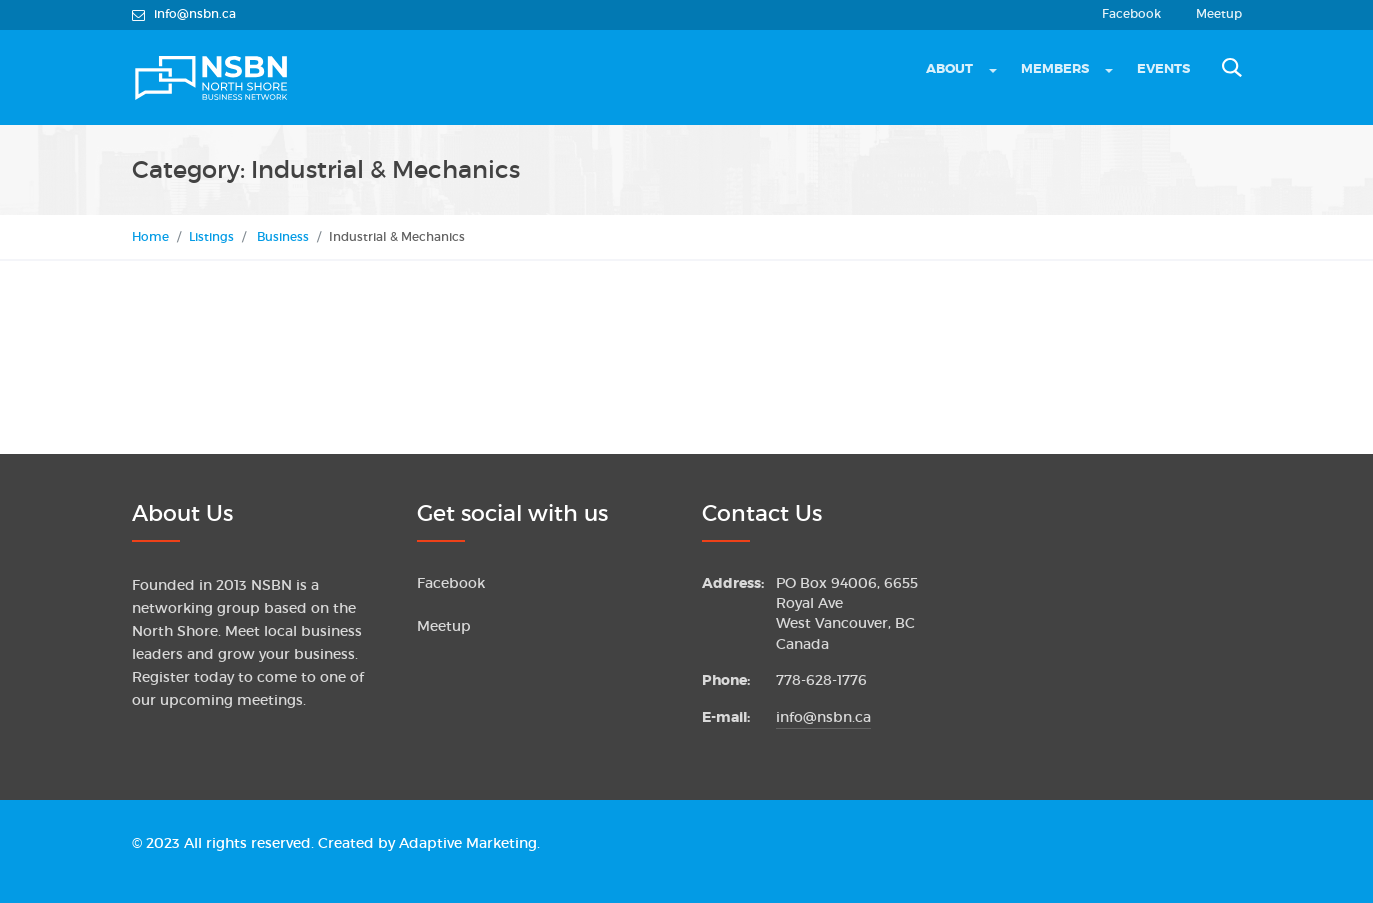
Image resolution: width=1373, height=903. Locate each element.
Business (283, 236)
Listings (211, 236)
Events (1163, 68)
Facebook (1131, 14)
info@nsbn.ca (823, 717)
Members (1055, 68)
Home (150, 236)
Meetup (1219, 14)
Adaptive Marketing (468, 843)
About (949, 68)
